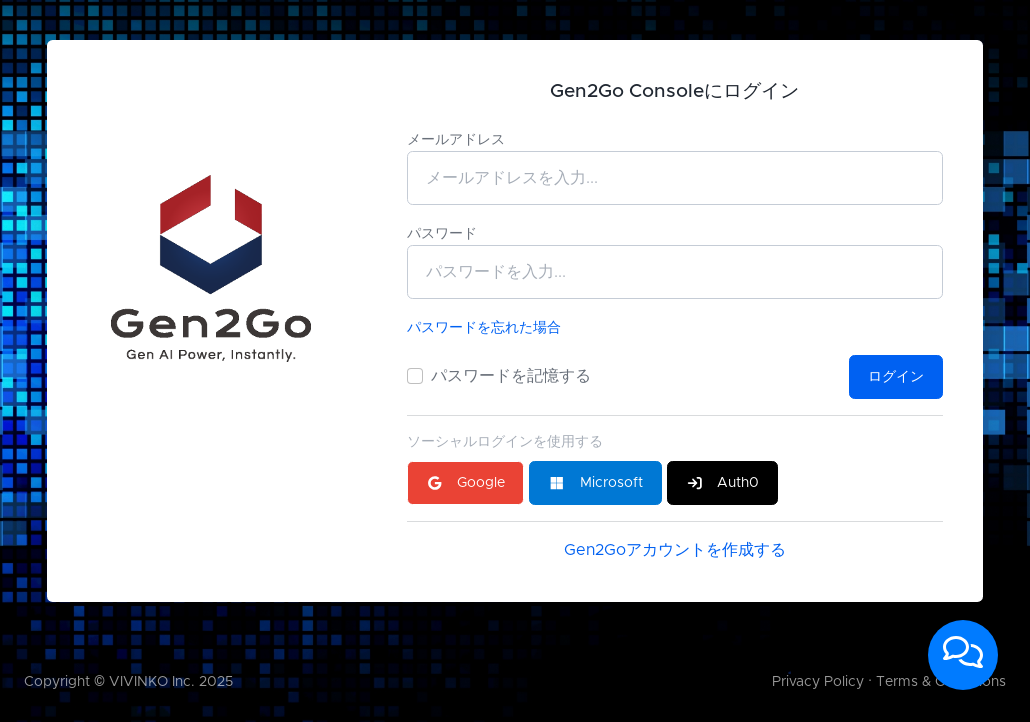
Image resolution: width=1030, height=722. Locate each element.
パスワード (442, 234)
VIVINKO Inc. (152, 682)
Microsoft (595, 483)
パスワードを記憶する (511, 376)
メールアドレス (456, 140)
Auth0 (723, 483)
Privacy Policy (818, 682)
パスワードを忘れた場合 (484, 328)
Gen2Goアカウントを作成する (675, 550)
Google (466, 483)
